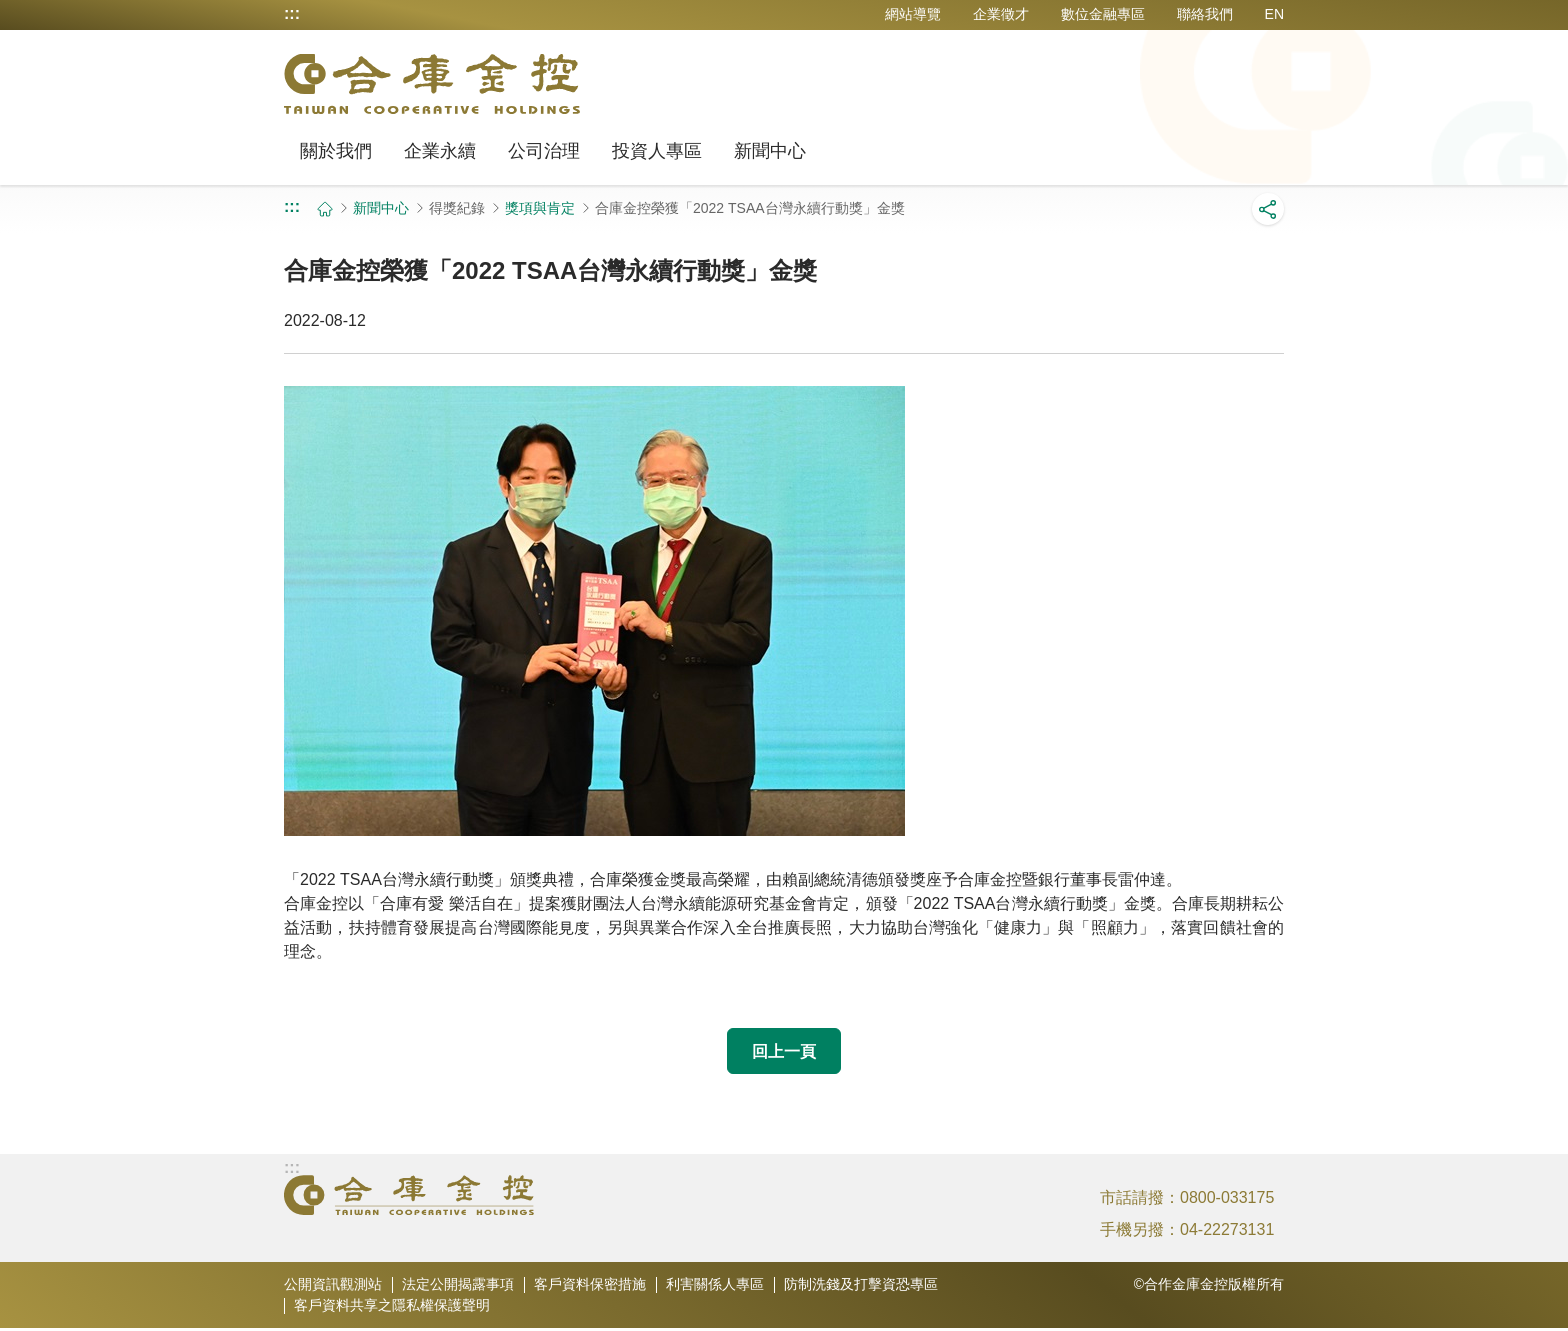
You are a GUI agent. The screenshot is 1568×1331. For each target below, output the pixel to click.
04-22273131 (1227, 1232)
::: (292, 14)
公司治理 (544, 151)
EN (1274, 14)
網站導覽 (913, 14)
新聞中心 (770, 151)
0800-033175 (1227, 1200)
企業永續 (440, 151)
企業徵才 (1001, 14)
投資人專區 (657, 151)
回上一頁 (784, 1052)
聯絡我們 (1205, 14)
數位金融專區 (1103, 14)
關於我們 (336, 151)
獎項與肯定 (540, 208)
